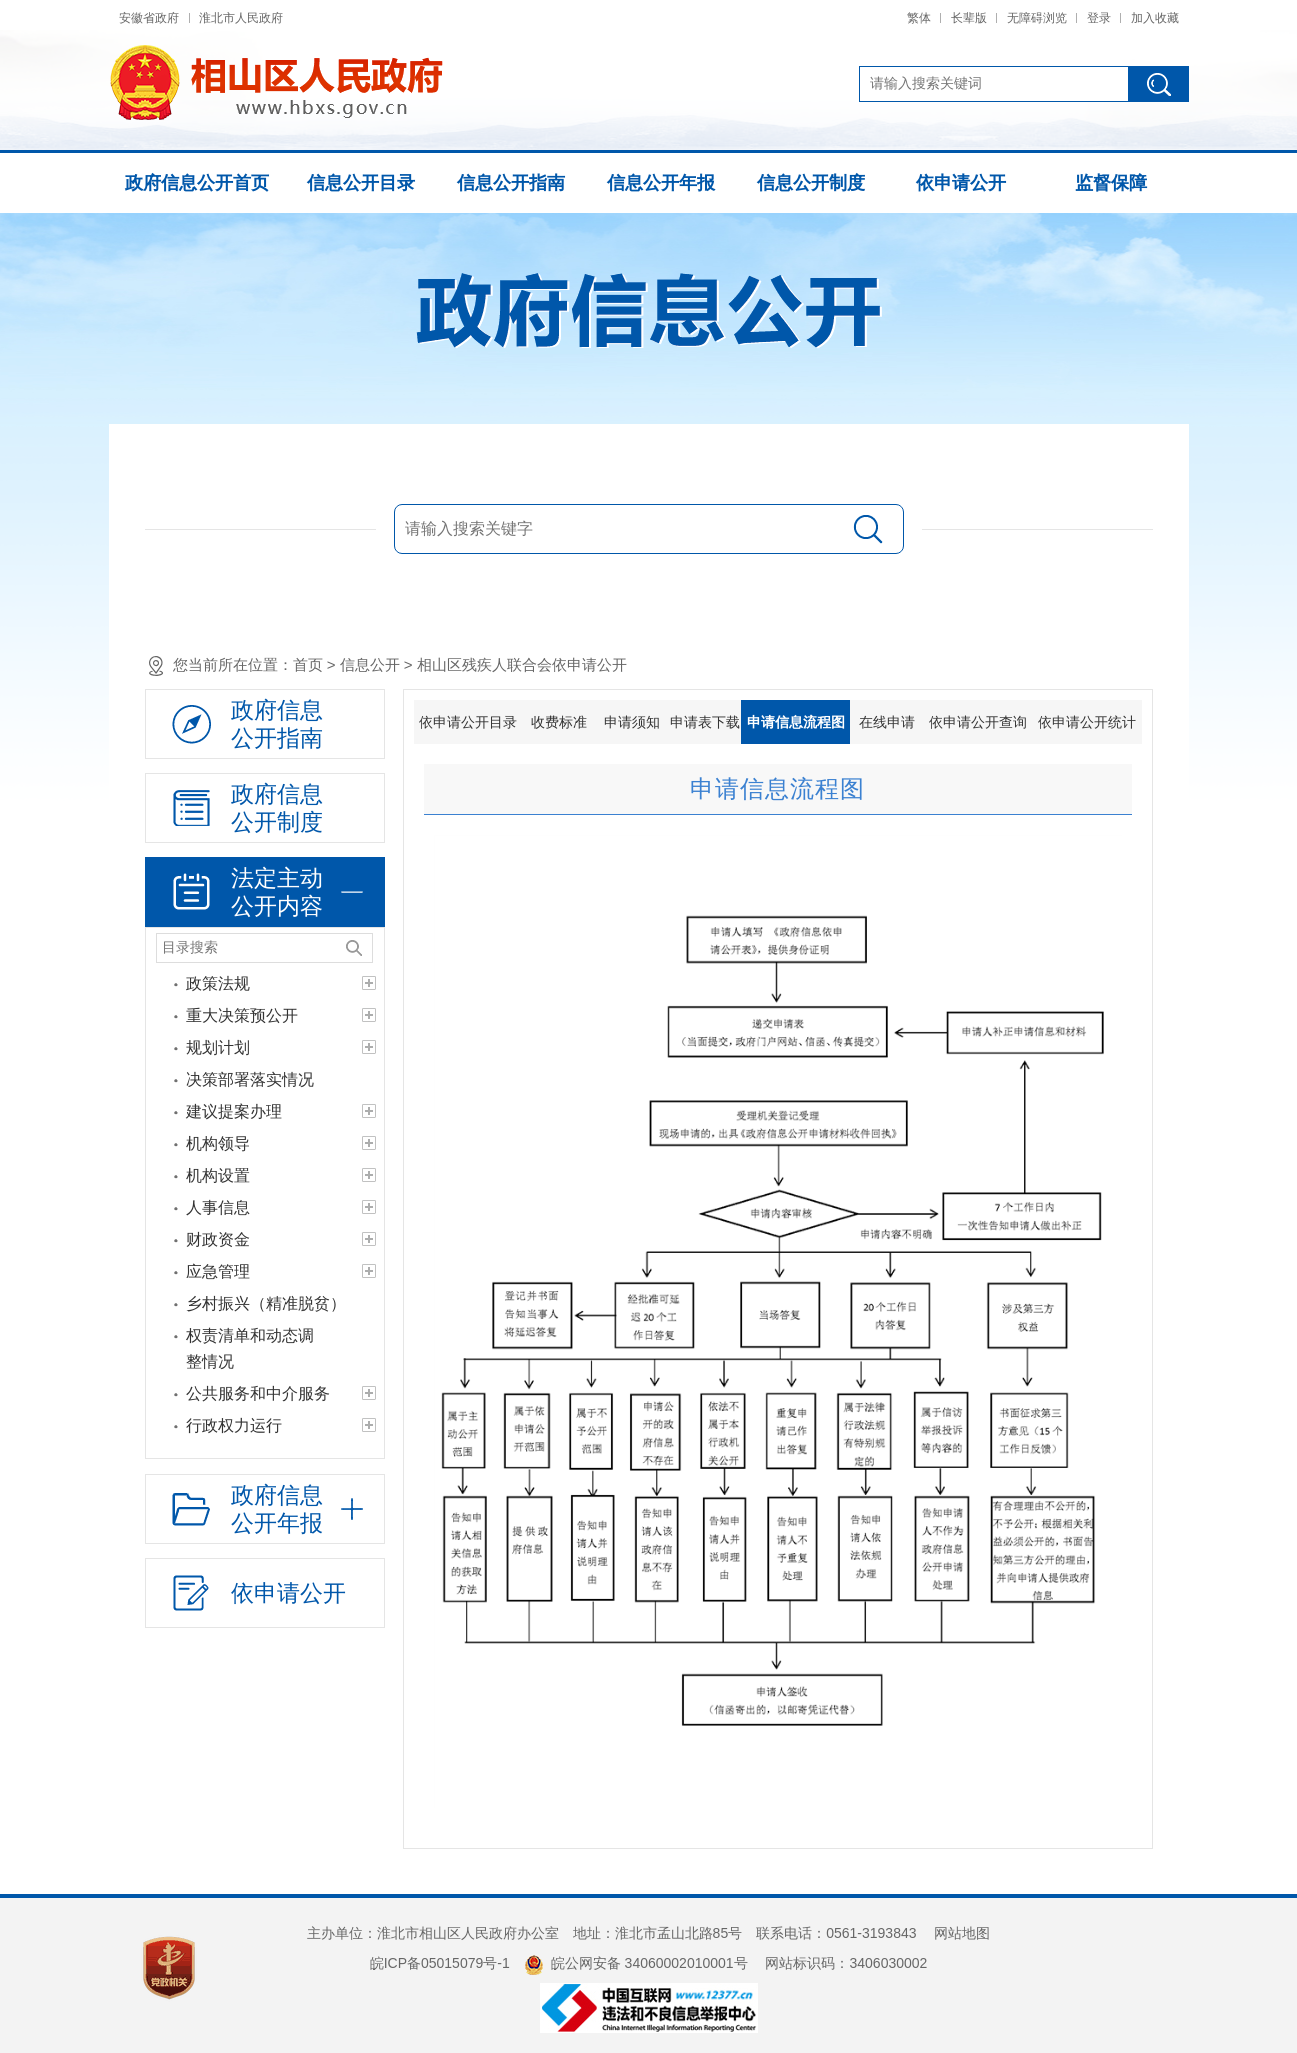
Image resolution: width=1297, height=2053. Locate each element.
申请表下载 (705, 722)
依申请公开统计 (1087, 722)
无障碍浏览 (1037, 18)
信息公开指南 (511, 183)
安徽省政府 (149, 18)
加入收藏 (1155, 18)
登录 (1099, 18)
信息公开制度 (811, 183)
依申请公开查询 (978, 722)
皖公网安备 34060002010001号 (636, 1963)
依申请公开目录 (468, 722)
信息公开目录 (361, 183)
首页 (308, 664)
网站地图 (962, 1933)
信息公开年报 (661, 183)
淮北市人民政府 (241, 18)
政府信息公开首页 (197, 183)
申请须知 (632, 722)
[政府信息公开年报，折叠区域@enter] (265, 1509)
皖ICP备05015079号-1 (440, 1963)
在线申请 (887, 722)
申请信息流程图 (796, 722)
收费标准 (559, 722)
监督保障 (1111, 183)
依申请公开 (961, 183)
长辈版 (969, 18)
